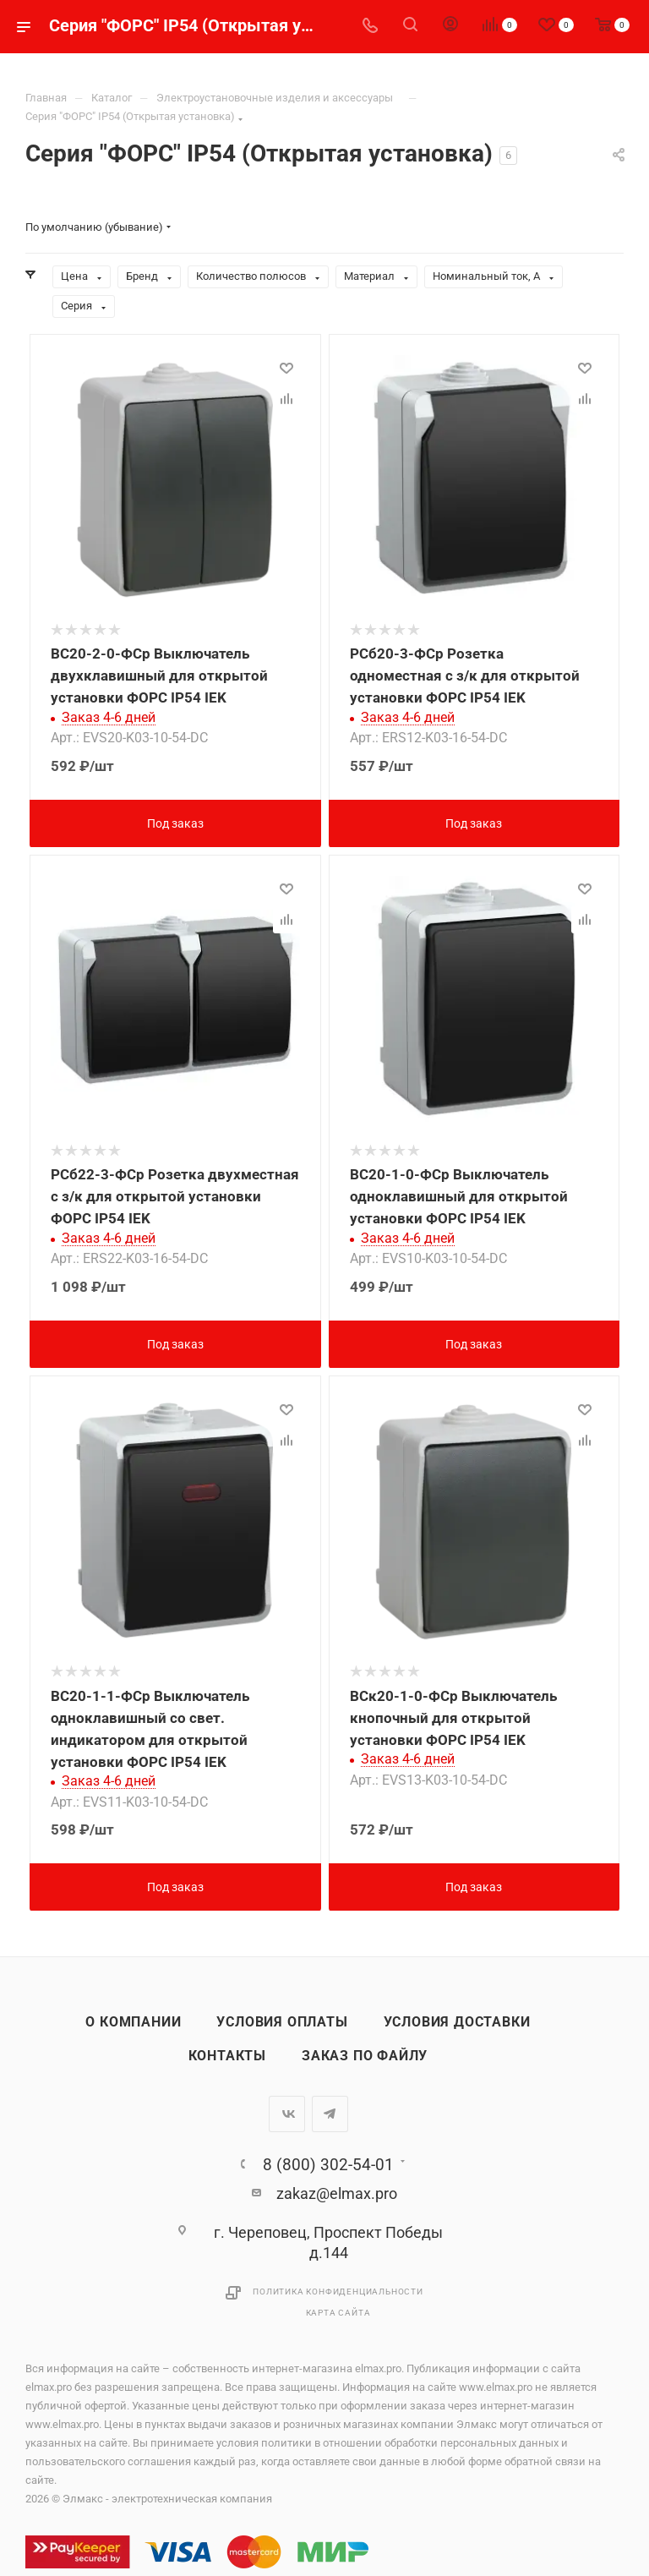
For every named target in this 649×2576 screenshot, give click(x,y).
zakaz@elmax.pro (336, 2193)
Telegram (330, 2114)
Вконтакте (287, 2114)
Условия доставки (457, 2022)
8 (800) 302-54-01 (328, 2165)
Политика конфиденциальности (338, 2291)
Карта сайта (338, 2312)
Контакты (227, 2056)
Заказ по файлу (365, 2056)
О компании (133, 2022)
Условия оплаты (281, 2022)
